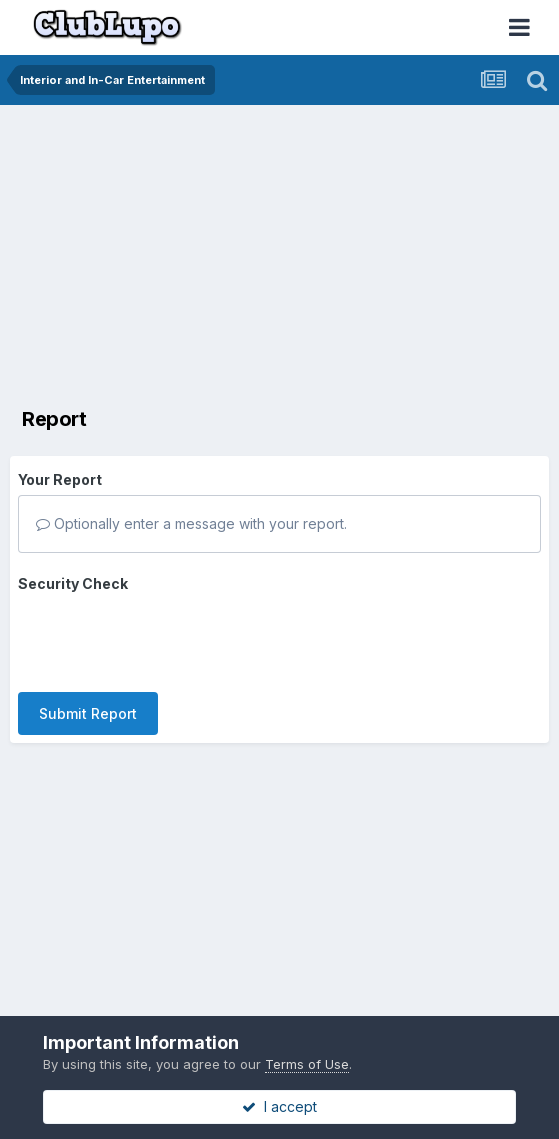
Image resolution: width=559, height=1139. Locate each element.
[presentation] (170, 638)
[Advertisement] (244, 255)
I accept (279, 1106)
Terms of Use (307, 1064)
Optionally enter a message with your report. (191, 523)
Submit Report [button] (88, 713)
